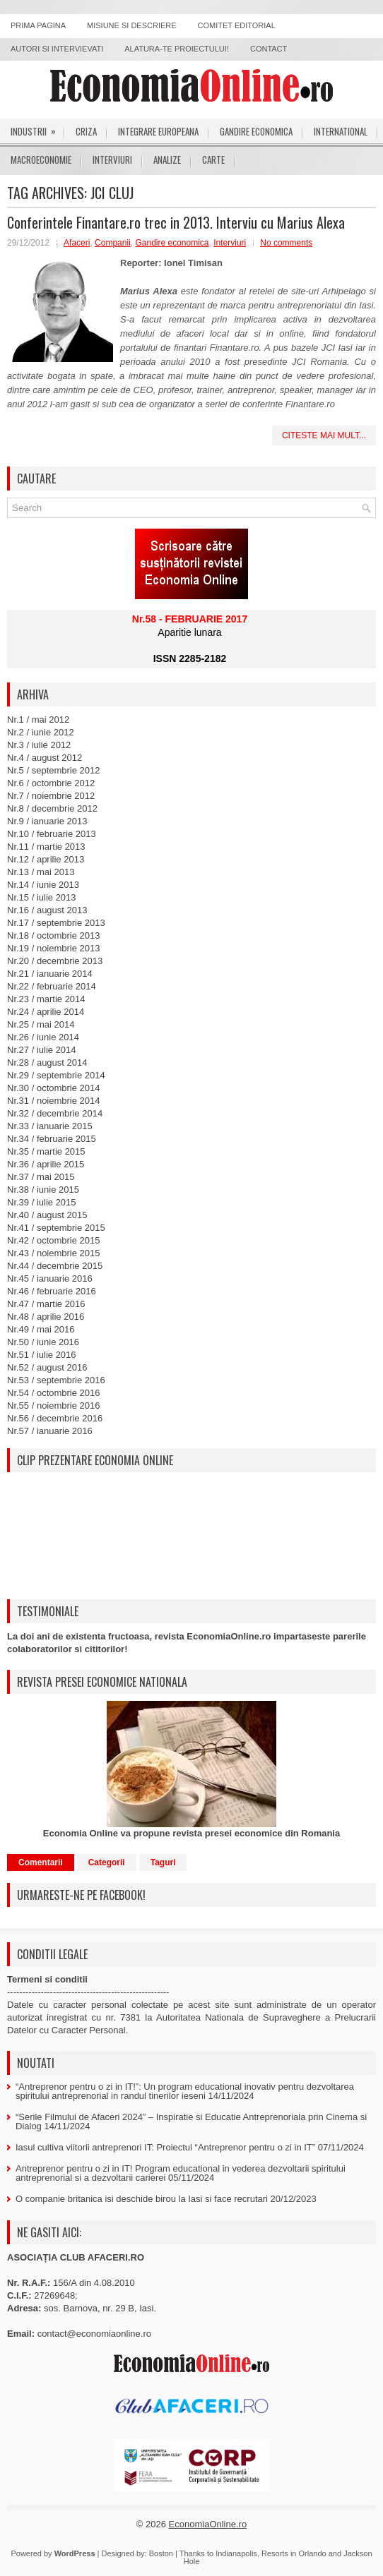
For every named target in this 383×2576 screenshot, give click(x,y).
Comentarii (40, 1862)
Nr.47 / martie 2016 (46, 1304)
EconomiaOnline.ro (208, 2524)
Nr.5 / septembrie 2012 (53, 770)
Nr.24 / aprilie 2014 (45, 1011)
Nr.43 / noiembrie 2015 (53, 1253)
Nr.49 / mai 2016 (40, 1329)
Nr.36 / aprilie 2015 (45, 1164)
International (340, 131)
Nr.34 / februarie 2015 (51, 1138)
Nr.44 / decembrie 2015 (54, 1265)
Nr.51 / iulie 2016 (41, 1354)
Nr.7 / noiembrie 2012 (51, 795)
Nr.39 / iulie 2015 (41, 1202)
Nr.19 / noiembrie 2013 (53, 948)
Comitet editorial (237, 25)
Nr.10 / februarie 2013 (51, 834)
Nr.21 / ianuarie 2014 (50, 973)
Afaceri (77, 243)
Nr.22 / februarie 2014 (51, 986)
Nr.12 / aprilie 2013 (45, 859)
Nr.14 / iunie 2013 (43, 884)
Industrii (38, 128)
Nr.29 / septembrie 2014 (56, 1075)
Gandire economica (256, 131)
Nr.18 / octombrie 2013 (53, 935)
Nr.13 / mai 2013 (40, 872)
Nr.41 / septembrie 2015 (56, 1227)
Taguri (163, 1862)
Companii (113, 243)
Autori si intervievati (57, 48)
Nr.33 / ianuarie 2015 (50, 1126)
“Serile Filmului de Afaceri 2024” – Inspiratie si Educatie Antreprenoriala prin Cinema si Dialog (191, 2121)
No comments (286, 243)
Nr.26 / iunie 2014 (43, 1037)
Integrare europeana (158, 131)
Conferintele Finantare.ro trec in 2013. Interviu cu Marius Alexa (176, 222)
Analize (167, 159)
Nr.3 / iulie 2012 (39, 745)
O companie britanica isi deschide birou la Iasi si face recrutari (142, 2198)
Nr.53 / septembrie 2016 (56, 1380)
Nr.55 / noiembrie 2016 (53, 1405)
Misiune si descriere (132, 25)
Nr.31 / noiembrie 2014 (53, 1100)
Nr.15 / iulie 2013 (41, 897)
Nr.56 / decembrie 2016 (54, 1418)
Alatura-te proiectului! (176, 48)
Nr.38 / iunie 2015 (43, 1189)
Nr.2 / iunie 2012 (40, 732)
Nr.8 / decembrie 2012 (52, 808)
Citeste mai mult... (324, 435)
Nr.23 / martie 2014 (46, 999)
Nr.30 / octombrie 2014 (53, 1088)
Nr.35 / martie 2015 (46, 1151)
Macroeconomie (41, 159)
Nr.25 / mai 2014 (40, 1024)
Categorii (106, 1862)
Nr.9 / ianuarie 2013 (47, 821)
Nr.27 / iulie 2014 (41, 1050)
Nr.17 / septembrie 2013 (56, 922)
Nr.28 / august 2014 (47, 1062)
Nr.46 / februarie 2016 (51, 1291)
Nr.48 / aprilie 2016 (45, 1316)
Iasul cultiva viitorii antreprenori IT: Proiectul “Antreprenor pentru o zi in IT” (165, 2147)
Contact (268, 48)
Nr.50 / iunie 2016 (43, 1342)
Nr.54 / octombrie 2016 (53, 1393)
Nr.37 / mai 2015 (40, 1177)
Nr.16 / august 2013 (47, 910)
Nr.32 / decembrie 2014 (54, 1113)
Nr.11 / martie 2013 (46, 846)
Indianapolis (236, 2553)
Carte (213, 159)
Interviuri (112, 159)
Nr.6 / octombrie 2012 (51, 783)
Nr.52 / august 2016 (47, 1367)
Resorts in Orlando (293, 2553)
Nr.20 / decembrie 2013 (54, 961)
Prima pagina (38, 25)
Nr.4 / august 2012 (44, 757)
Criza (86, 131)
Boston (161, 2553)
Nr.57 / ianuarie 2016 (50, 1431)
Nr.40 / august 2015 (47, 1215)
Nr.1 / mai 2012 (38, 719)
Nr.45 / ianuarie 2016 (50, 1278)
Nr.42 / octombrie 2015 (53, 1240)
